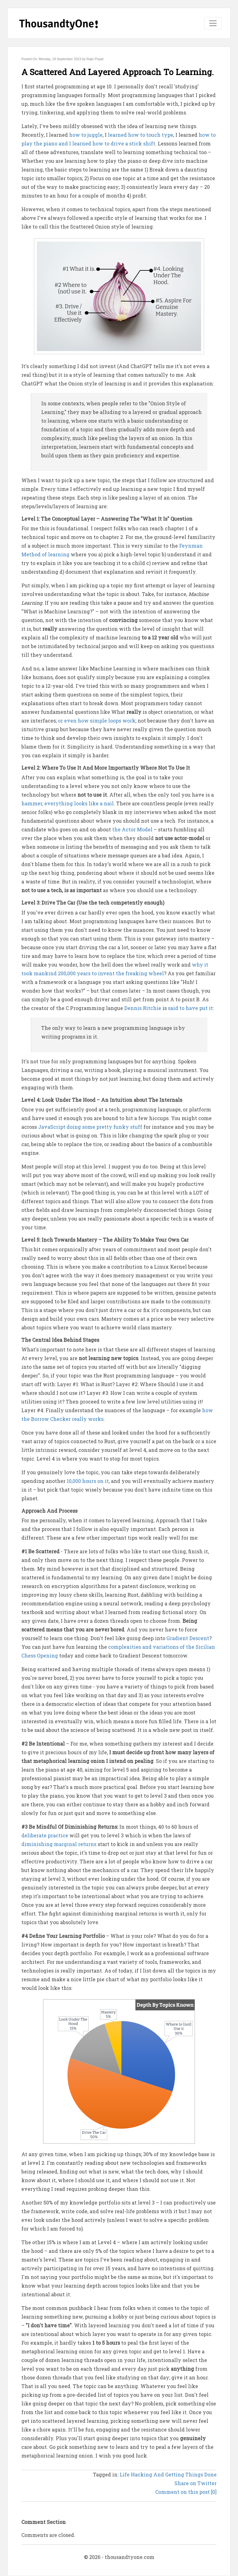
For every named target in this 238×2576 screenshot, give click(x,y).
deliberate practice (44, 1835)
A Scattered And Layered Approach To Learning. (117, 71)
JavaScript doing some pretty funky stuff (90, 1126)
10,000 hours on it (88, 1481)
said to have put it (190, 1008)
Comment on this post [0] (186, 2492)
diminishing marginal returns (58, 1844)
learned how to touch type (140, 134)
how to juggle (86, 134)
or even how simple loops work (96, 720)
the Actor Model (132, 829)
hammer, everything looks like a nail (67, 803)
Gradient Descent (187, 1638)
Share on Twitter (195, 2483)
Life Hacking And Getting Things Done (168, 2474)
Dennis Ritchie (142, 1008)
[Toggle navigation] (213, 23)
